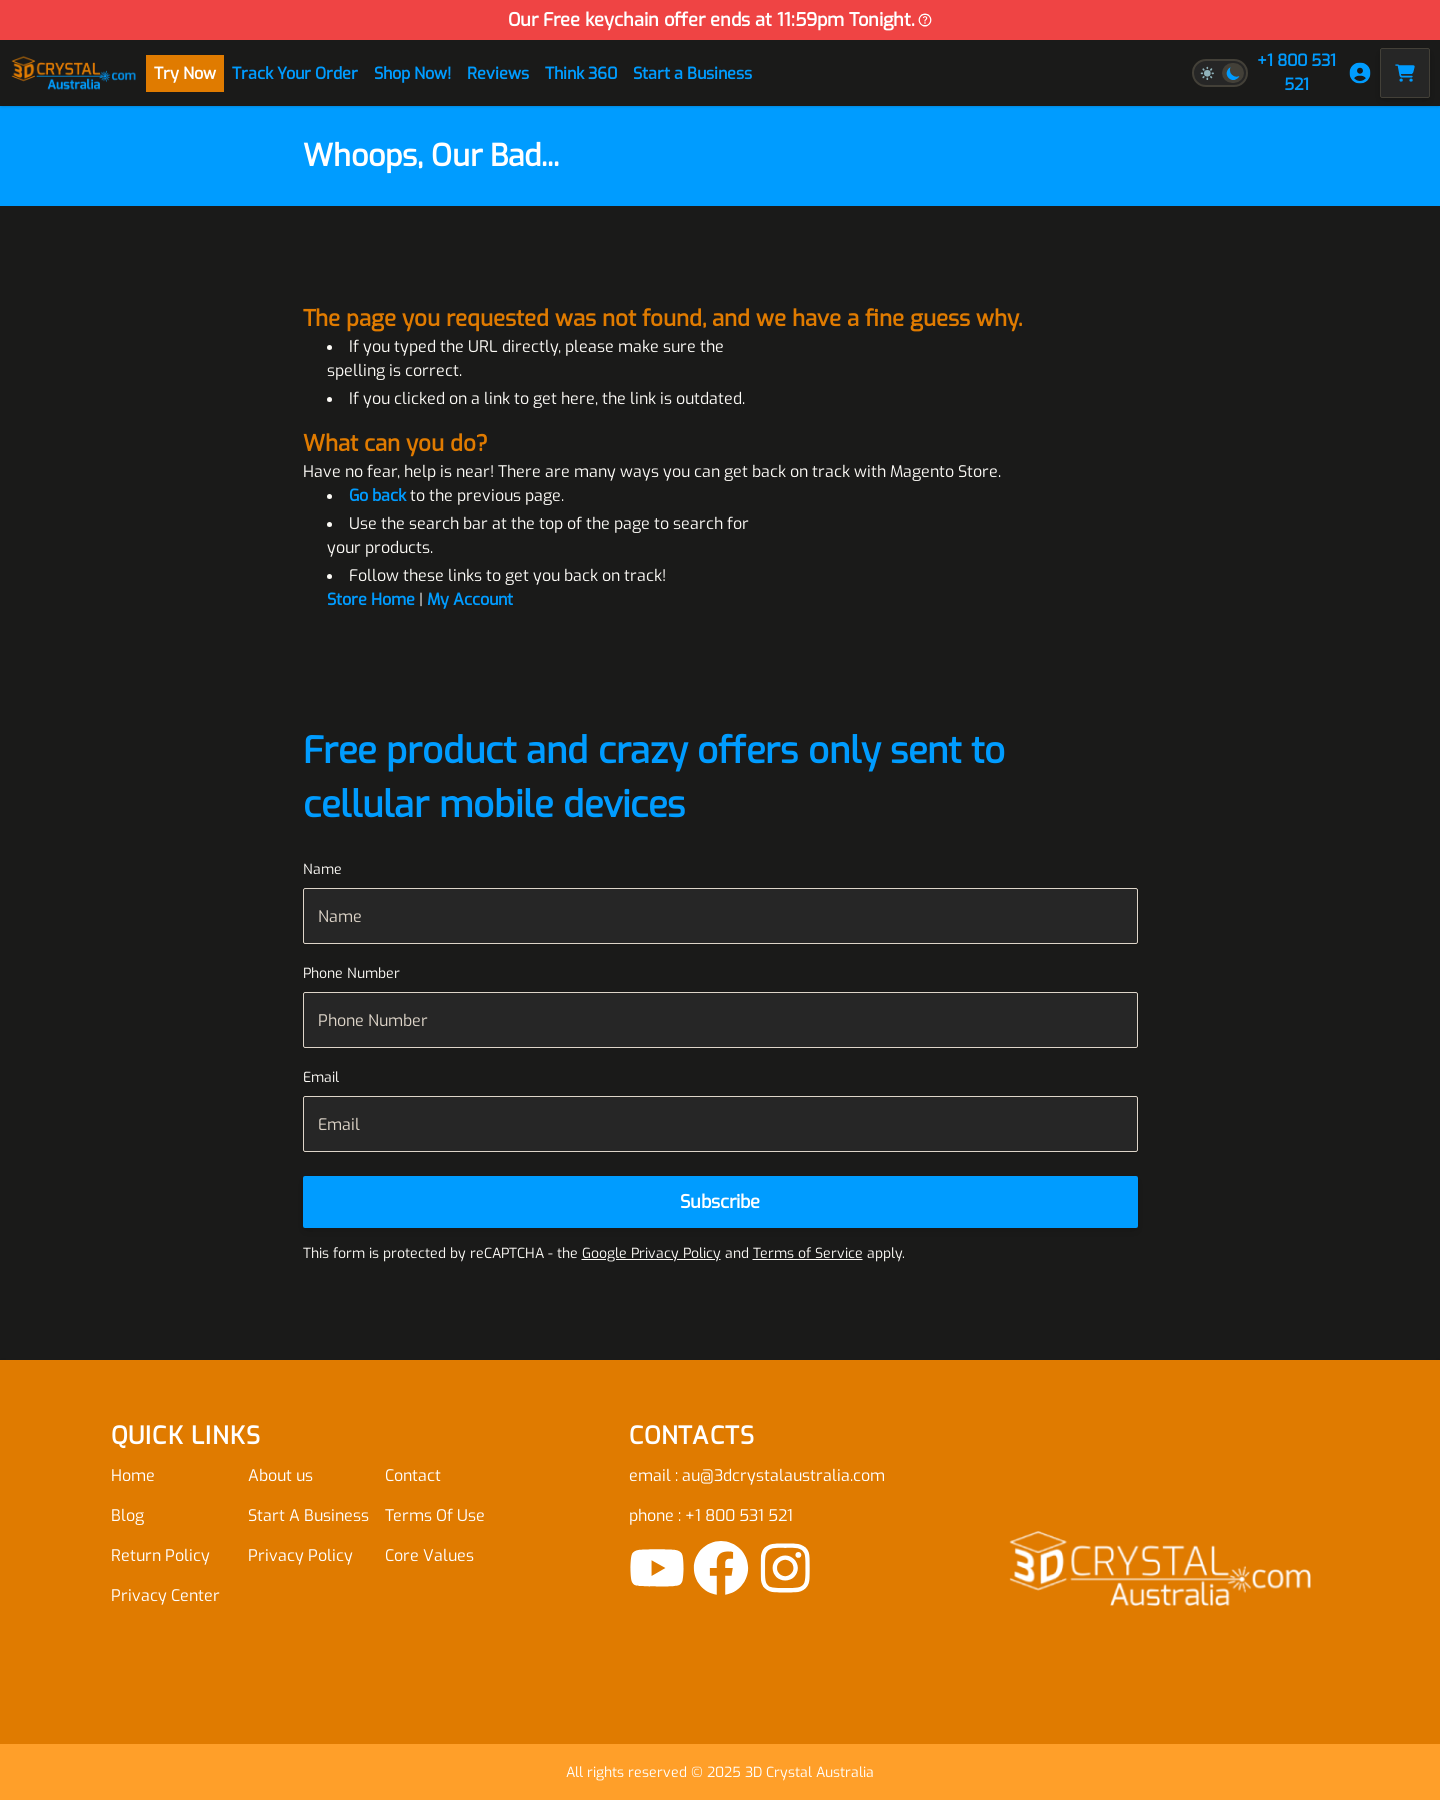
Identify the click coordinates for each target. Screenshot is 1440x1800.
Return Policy (160, 1555)
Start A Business (308, 1515)
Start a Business (692, 73)
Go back (377, 495)
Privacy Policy (300, 1555)
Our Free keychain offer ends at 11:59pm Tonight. (720, 20)
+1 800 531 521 (1296, 72)
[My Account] (1360, 73)
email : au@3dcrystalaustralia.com (757, 1475)
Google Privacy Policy (651, 1253)
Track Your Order (295, 73)
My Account (470, 599)
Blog (127, 1515)
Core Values (429, 1555)
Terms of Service (808, 1253)
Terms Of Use (435, 1515)
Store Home (371, 599)
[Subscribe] (720, 1202)
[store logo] (74, 72)
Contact (413, 1475)
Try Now (185, 73)
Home (133, 1475)
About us (280, 1475)
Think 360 (581, 73)
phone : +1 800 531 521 (711, 1515)
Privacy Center (165, 1595)
